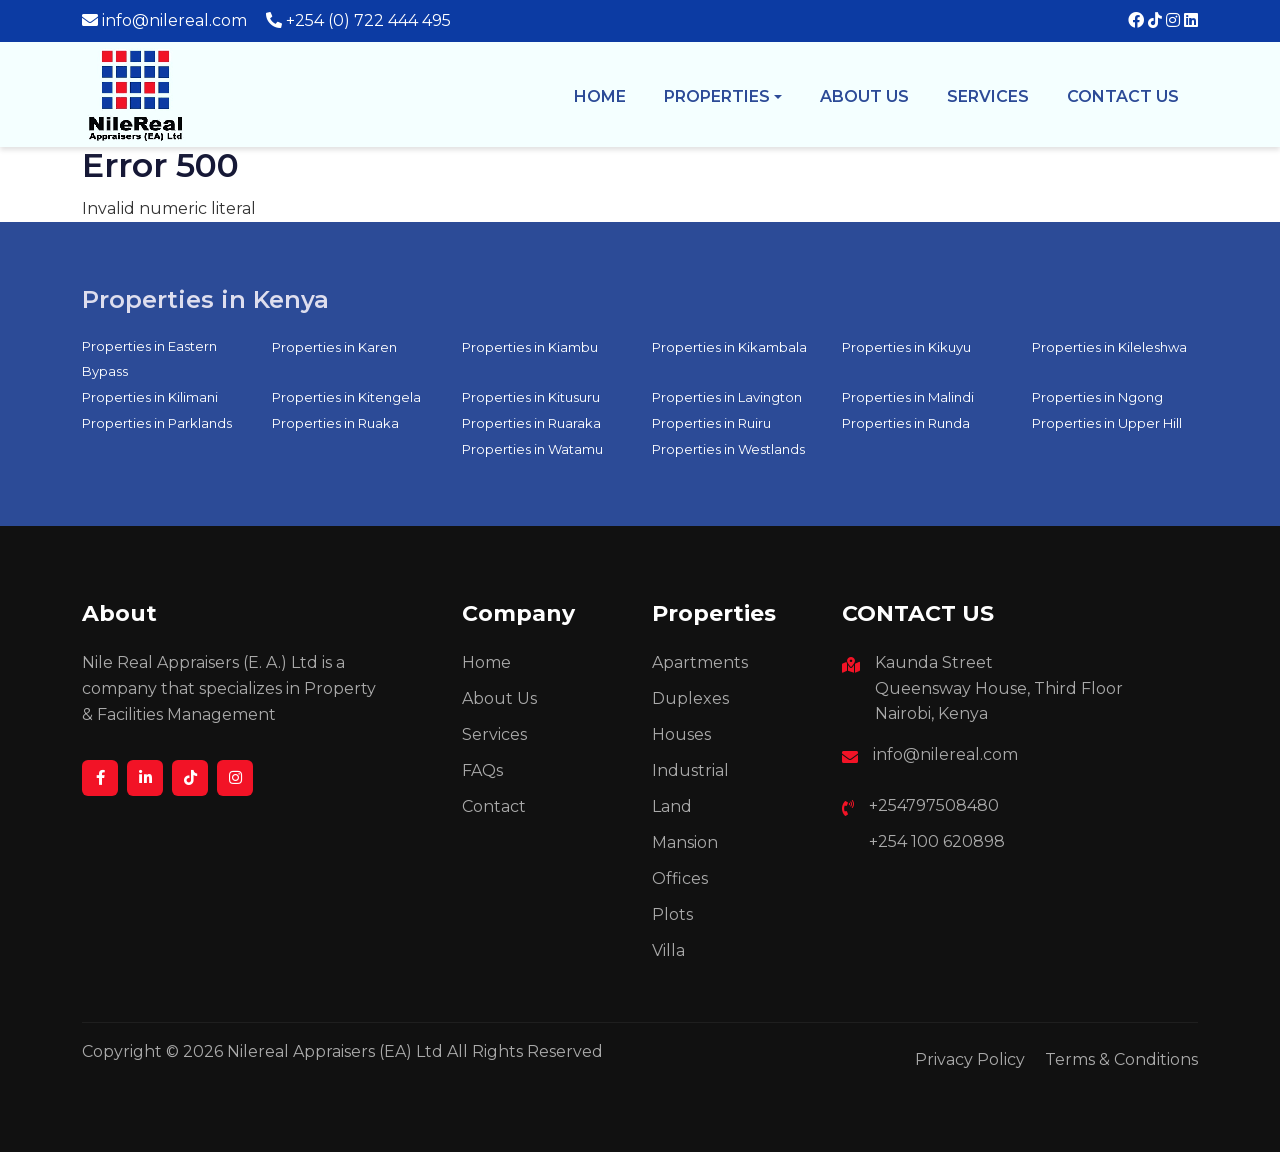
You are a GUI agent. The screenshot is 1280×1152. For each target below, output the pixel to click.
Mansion (685, 842)
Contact (494, 806)
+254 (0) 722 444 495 (368, 20)
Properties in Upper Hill (1107, 423)
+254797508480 (934, 805)
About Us (499, 698)
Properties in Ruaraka (531, 423)
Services (988, 96)
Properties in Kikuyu (906, 347)
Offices (680, 878)
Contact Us (1123, 96)
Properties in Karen (334, 347)
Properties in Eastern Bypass (149, 358)
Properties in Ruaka (335, 423)
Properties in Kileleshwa (1109, 347)
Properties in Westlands (728, 449)
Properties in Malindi (908, 397)
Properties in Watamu (532, 449)
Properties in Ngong (1097, 397)
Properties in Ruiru (711, 423)
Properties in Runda (906, 423)
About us (864, 96)
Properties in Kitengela (346, 397)
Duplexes (690, 698)
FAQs (482, 770)
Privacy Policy (970, 1059)
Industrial (690, 770)
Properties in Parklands (157, 423)
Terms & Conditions (1121, 1059)
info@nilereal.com (174, 20)
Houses (681, 734)
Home (600, 96)
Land (672, 806)
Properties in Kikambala (729, 347)
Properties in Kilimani (150, 397)
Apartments (700, 662)
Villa (668, 950)
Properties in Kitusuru (531, 397)
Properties (717, 96)
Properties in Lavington (727, 397)
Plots (672, 914)
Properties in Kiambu (530, 347)
